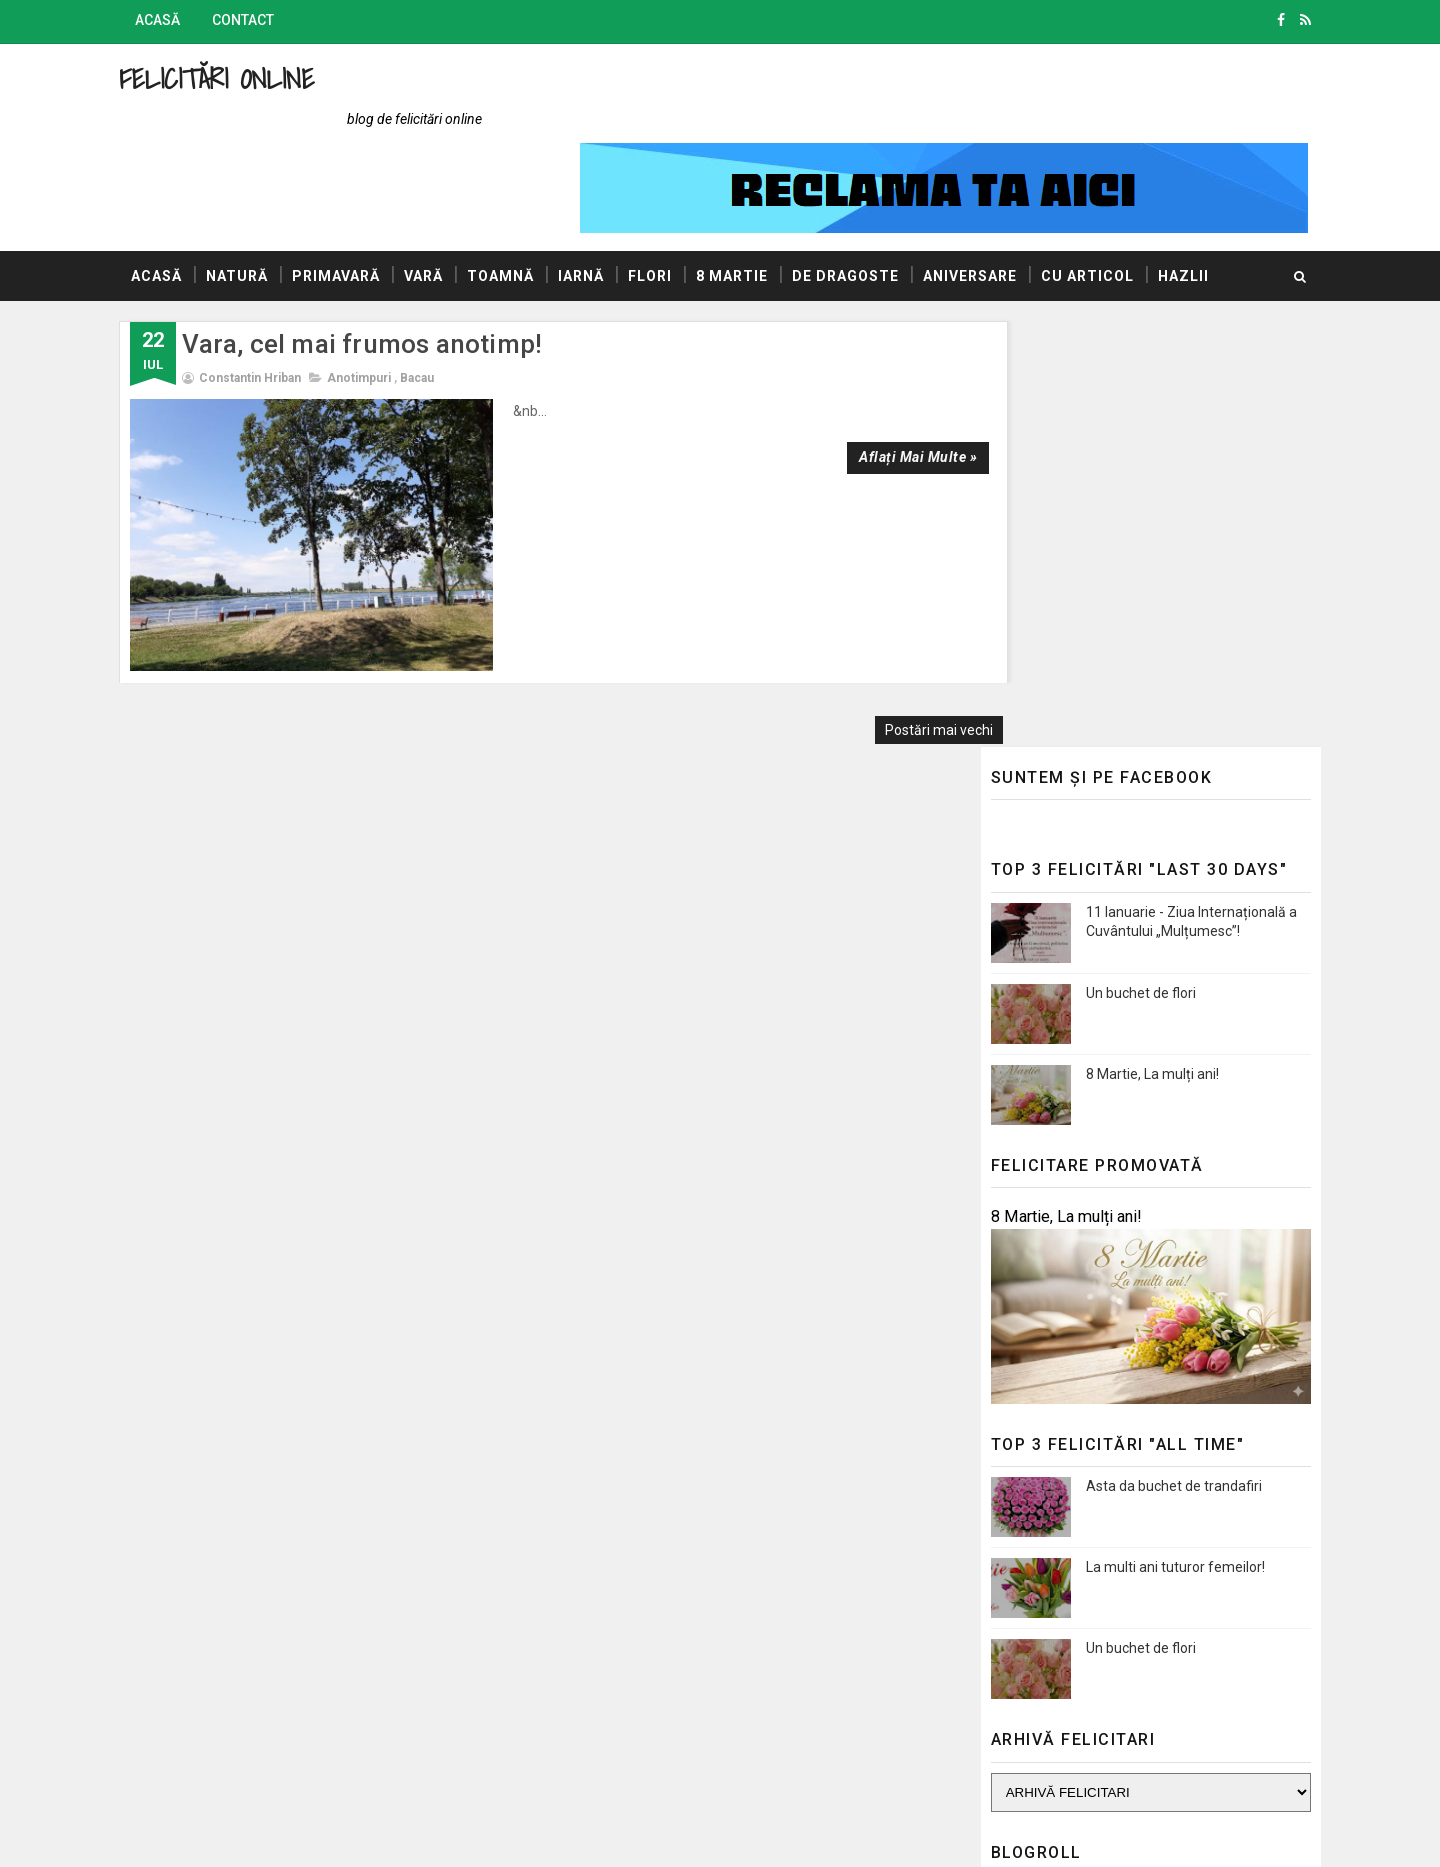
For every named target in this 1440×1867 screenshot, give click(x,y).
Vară (449, 199)
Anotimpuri (385, 301)
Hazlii (182, 249)
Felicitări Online (242, 78)
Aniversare (996, 199)
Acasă (183, 20)
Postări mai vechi (876, 544)
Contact (269, 20)
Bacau (443, 301)
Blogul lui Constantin (1031, 1390)
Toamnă (526, 199)
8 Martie (758, 199)
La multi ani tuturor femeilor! (1149, 1064)
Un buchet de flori (1115, 490)
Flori (676, 199)
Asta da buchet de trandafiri (1148, 983)
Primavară (362, 199)
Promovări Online (1019, 1477)
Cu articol (1113, 199)
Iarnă (607, 199)
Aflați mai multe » (853, 380)
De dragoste (871, 199)
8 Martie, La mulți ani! (1126, 571)
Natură (263, 199)
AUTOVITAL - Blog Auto (1039, 1448)
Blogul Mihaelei (1012, 1419)
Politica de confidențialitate (1050, 1573)
